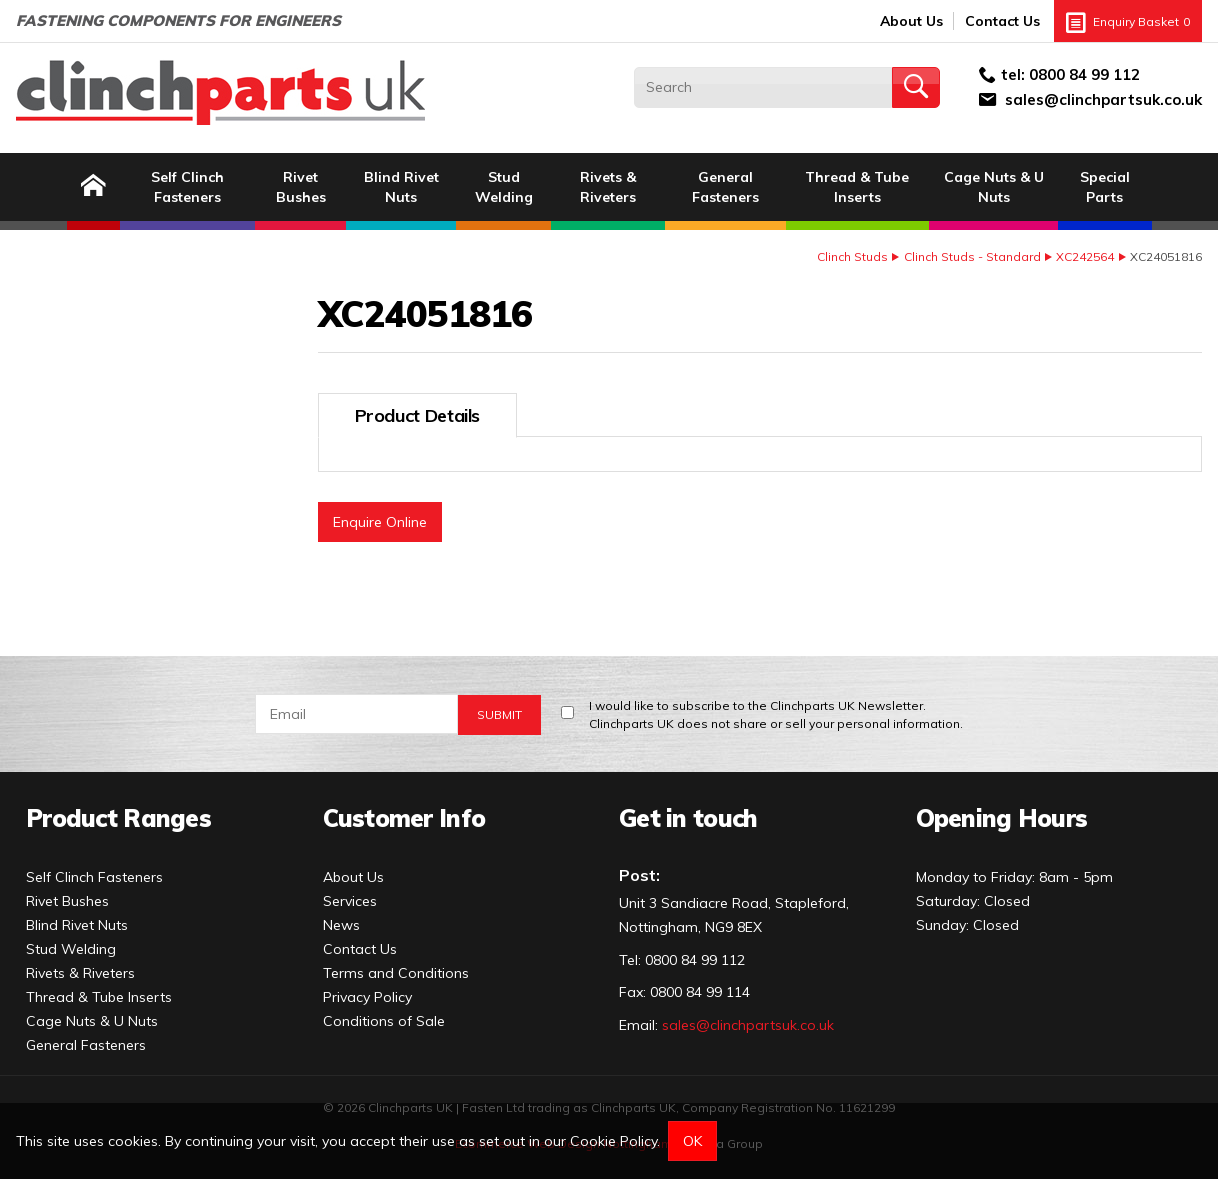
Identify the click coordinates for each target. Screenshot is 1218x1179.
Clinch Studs (852, 256)
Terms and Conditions (396, 973)
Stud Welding (504, 187)
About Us (911, 21)
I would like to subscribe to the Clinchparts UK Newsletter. (776, 715)
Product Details (418, 415)
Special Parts (1105, 187)
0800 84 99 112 (1084, 74)
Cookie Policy (613, 1141)
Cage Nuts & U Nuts (994, 187)
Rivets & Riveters (608, 187)
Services (350, 901)
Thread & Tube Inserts (857, 187)
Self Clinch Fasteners (187, 187)
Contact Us (1002, 21)
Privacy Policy (367, 997)
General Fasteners (725, 187)
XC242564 (1085, 256)
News (341, 925)
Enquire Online (380, 522)
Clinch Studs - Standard (972, 256)
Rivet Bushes (301, 187)
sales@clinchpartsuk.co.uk (1103, 99)
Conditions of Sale (384, 1021)
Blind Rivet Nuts (401, 187)
